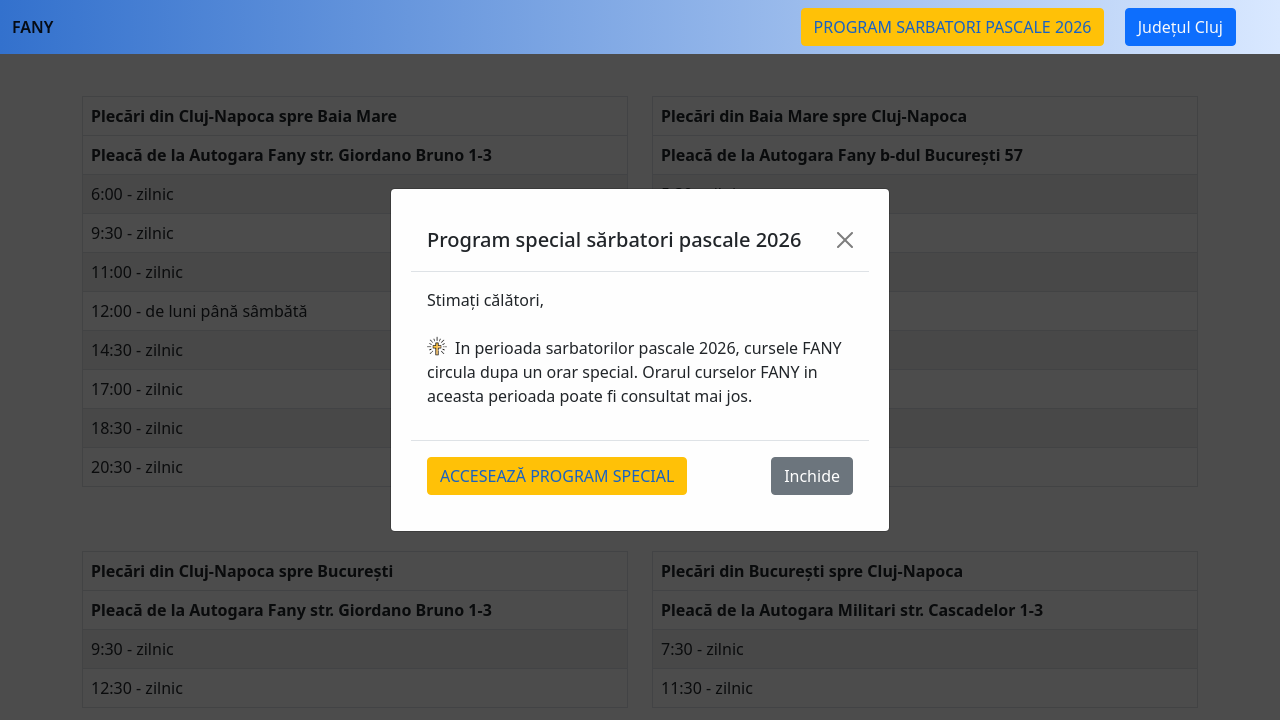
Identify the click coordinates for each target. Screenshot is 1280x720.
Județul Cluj (1180, 27)
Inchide (812, 476)
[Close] (845, 240)
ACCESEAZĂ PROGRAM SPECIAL (557, 476)
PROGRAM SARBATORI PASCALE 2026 (953, 27)
